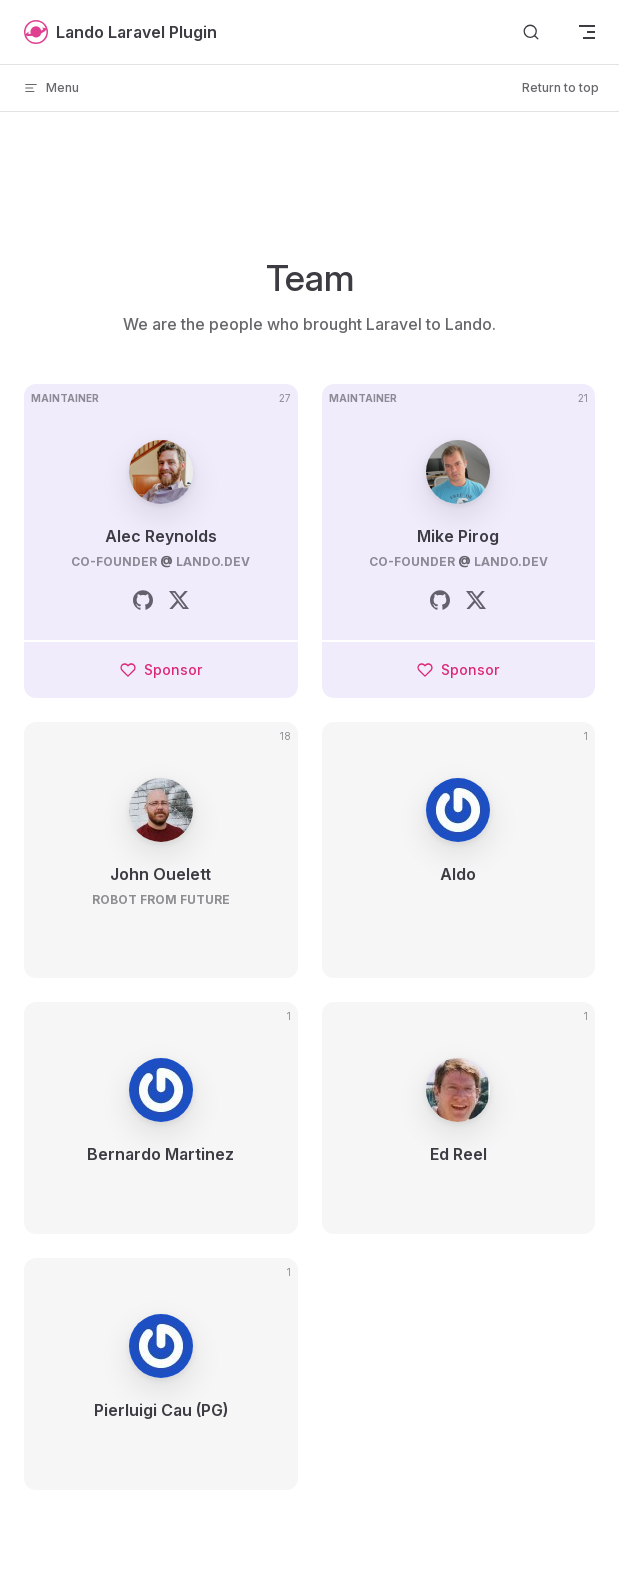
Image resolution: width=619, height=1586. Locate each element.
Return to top (560, 87)
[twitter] (179, 600)
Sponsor (161, 669)
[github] (143, 600)
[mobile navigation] (587, 32)
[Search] (531, 32)
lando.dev (213, 561)
